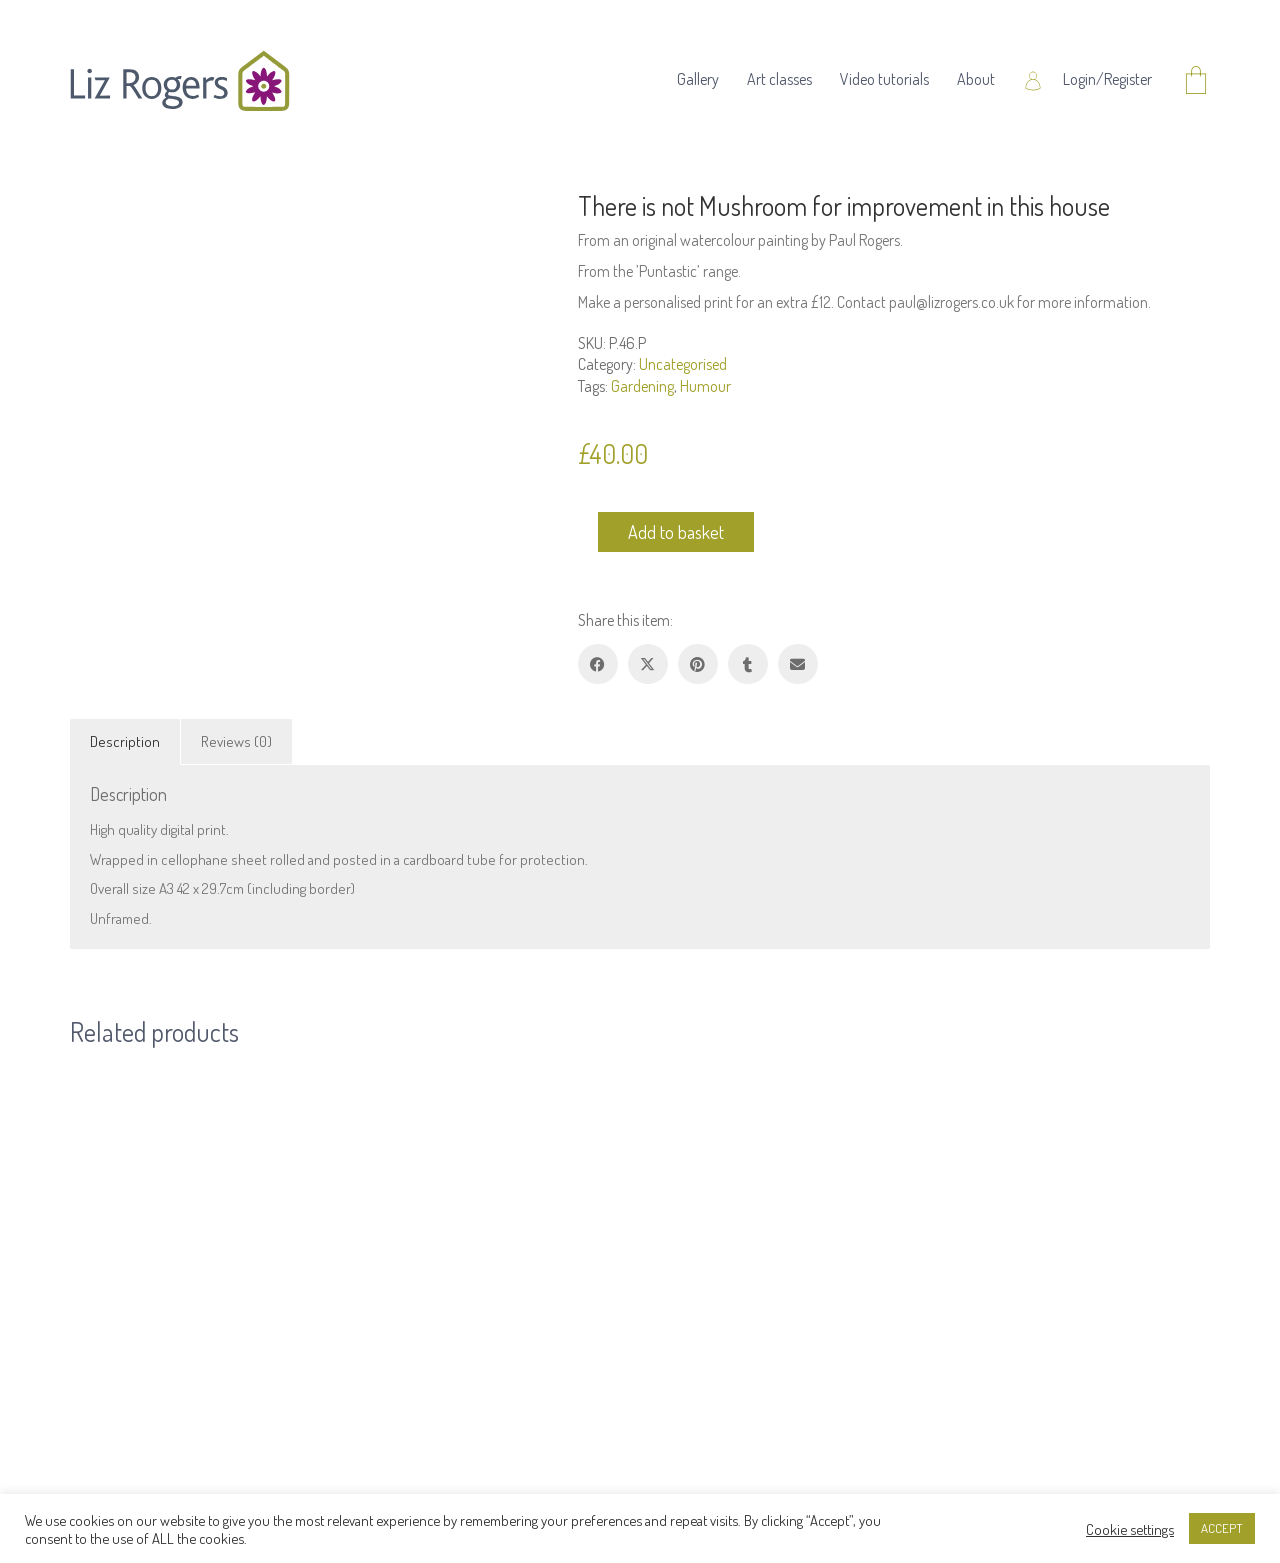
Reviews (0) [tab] (236, 741)
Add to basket (676, 532)
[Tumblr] (748, 664)
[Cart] (1196, 81)
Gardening (642, 386)
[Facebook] (598, 664)
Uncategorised (683, 364)
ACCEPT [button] (1222, 1528)
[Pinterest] (698, 664)
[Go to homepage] (180, 81)
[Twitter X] (648, 664)
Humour (705, 386)
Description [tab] (125, 741)
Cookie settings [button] (1130, 1529)
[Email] (798, 664)
